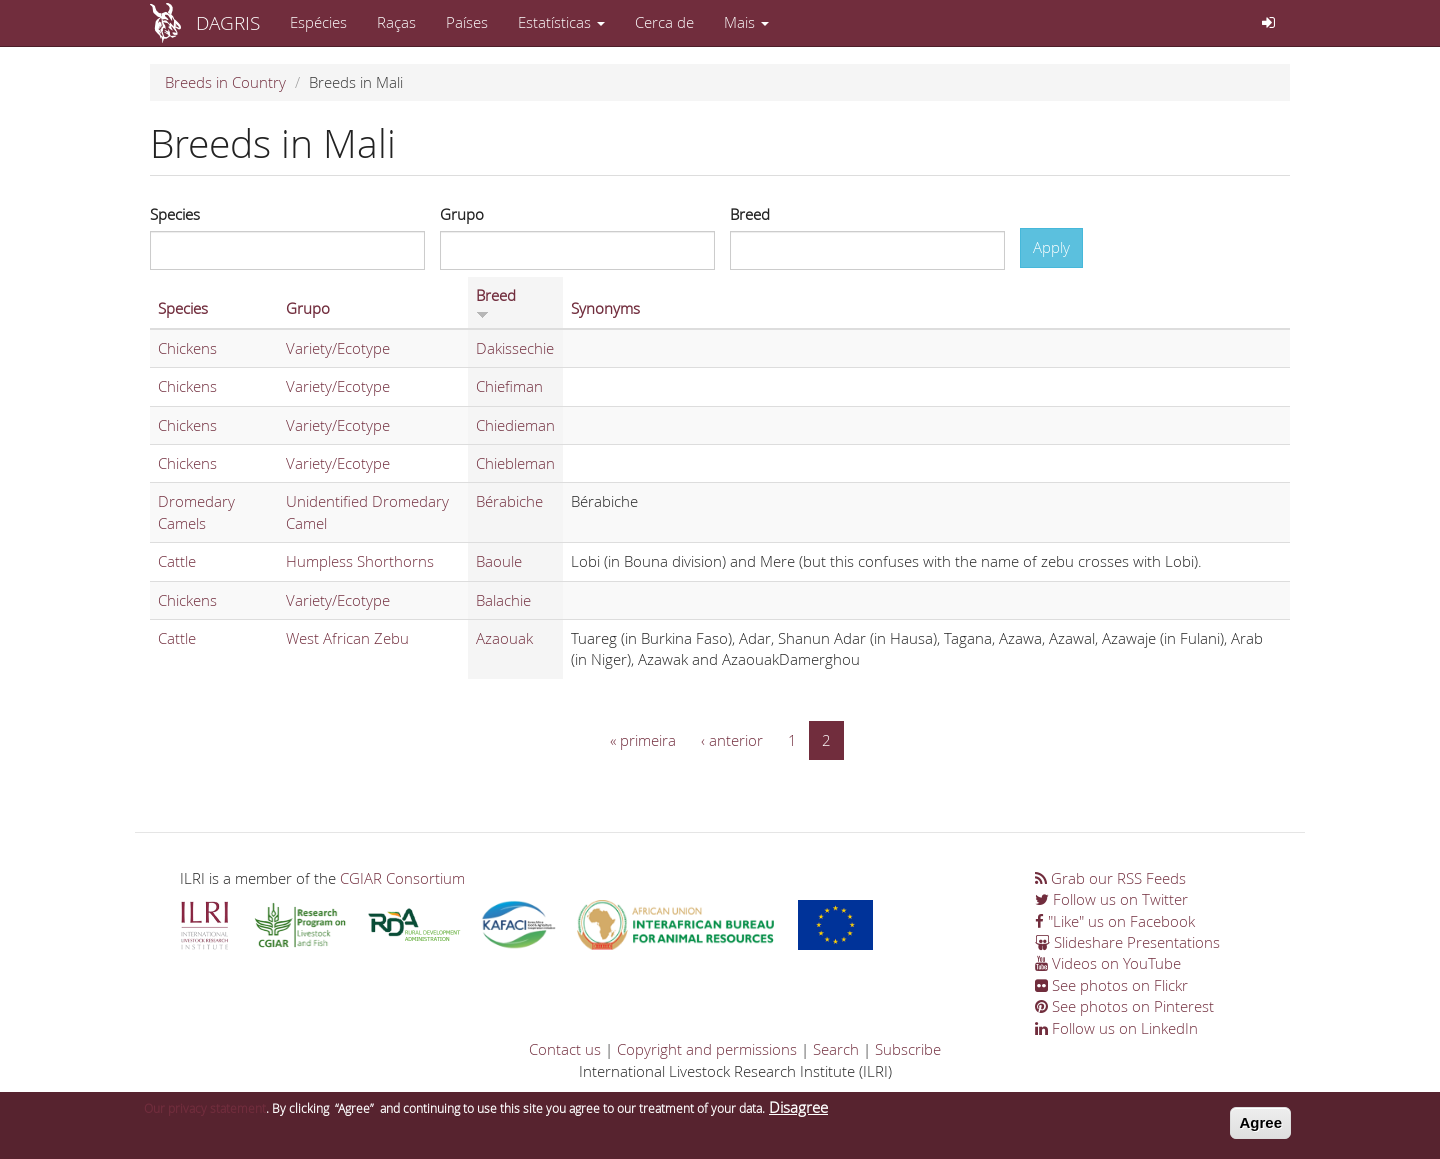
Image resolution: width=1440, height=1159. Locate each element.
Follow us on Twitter (1111, 899)
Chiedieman (515, 425)
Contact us (565, 1049)
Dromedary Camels (196, 511)
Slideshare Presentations (1127, 942)
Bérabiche (509, 501)
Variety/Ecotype (338, 348)
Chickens (187, 348)
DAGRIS (228, 22)
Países (467, 22)
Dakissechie (515, 348)
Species (175, 214)
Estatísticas (561, 22)
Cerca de (664, 22)
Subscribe (908, 1049)
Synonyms (605, 308)
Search (836, 1049)
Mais (746, 22)
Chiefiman (509, 386)
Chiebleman (515, 463)
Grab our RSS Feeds (1110, 878)
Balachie (503, 600)
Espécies (318, 22)
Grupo (462, 214)
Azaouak (504, 638)
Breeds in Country (225, 82)
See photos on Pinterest (1124, 1006)
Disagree (798, 1111)
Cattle (177, 561)
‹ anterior (732, 740)
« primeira (643, 740)
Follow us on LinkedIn (1116, 1028)
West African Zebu (347, 638)
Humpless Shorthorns (360, 561)
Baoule (499, 561)
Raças (396, 22)
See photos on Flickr (1111, 985)
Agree (1260, 1126)
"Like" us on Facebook (1115, 921)
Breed (750, 214)
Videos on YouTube (1108, 963)
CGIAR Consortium (402, 878)
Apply (1051, 247)
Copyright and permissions (707, 1049)
